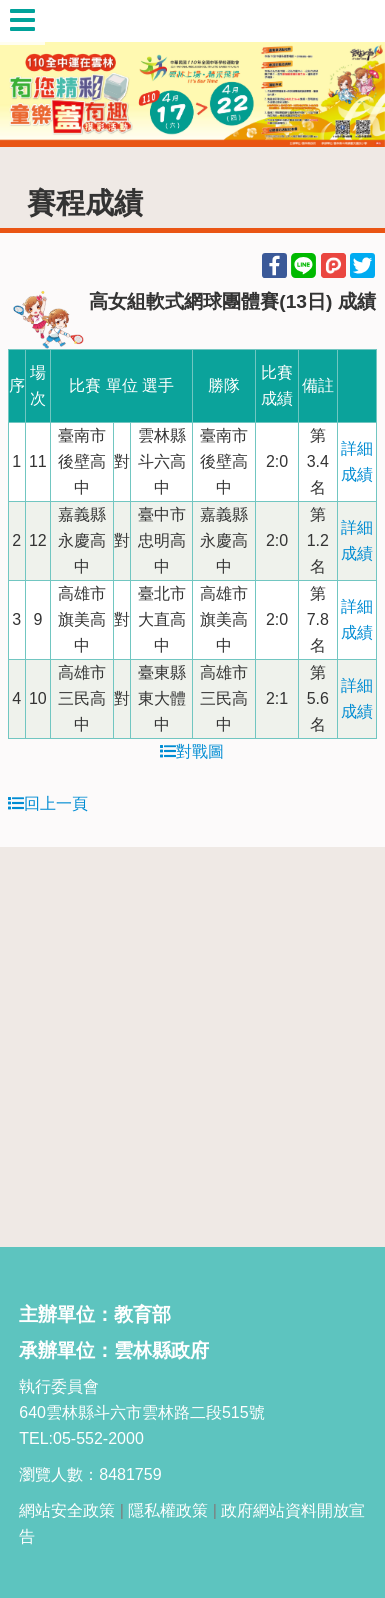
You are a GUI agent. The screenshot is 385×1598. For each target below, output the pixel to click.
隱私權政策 (168, 1510)
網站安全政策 (67, 1510)
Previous (35, 74)
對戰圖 (192, 751)
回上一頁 (48, 803)
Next (350, 74)
